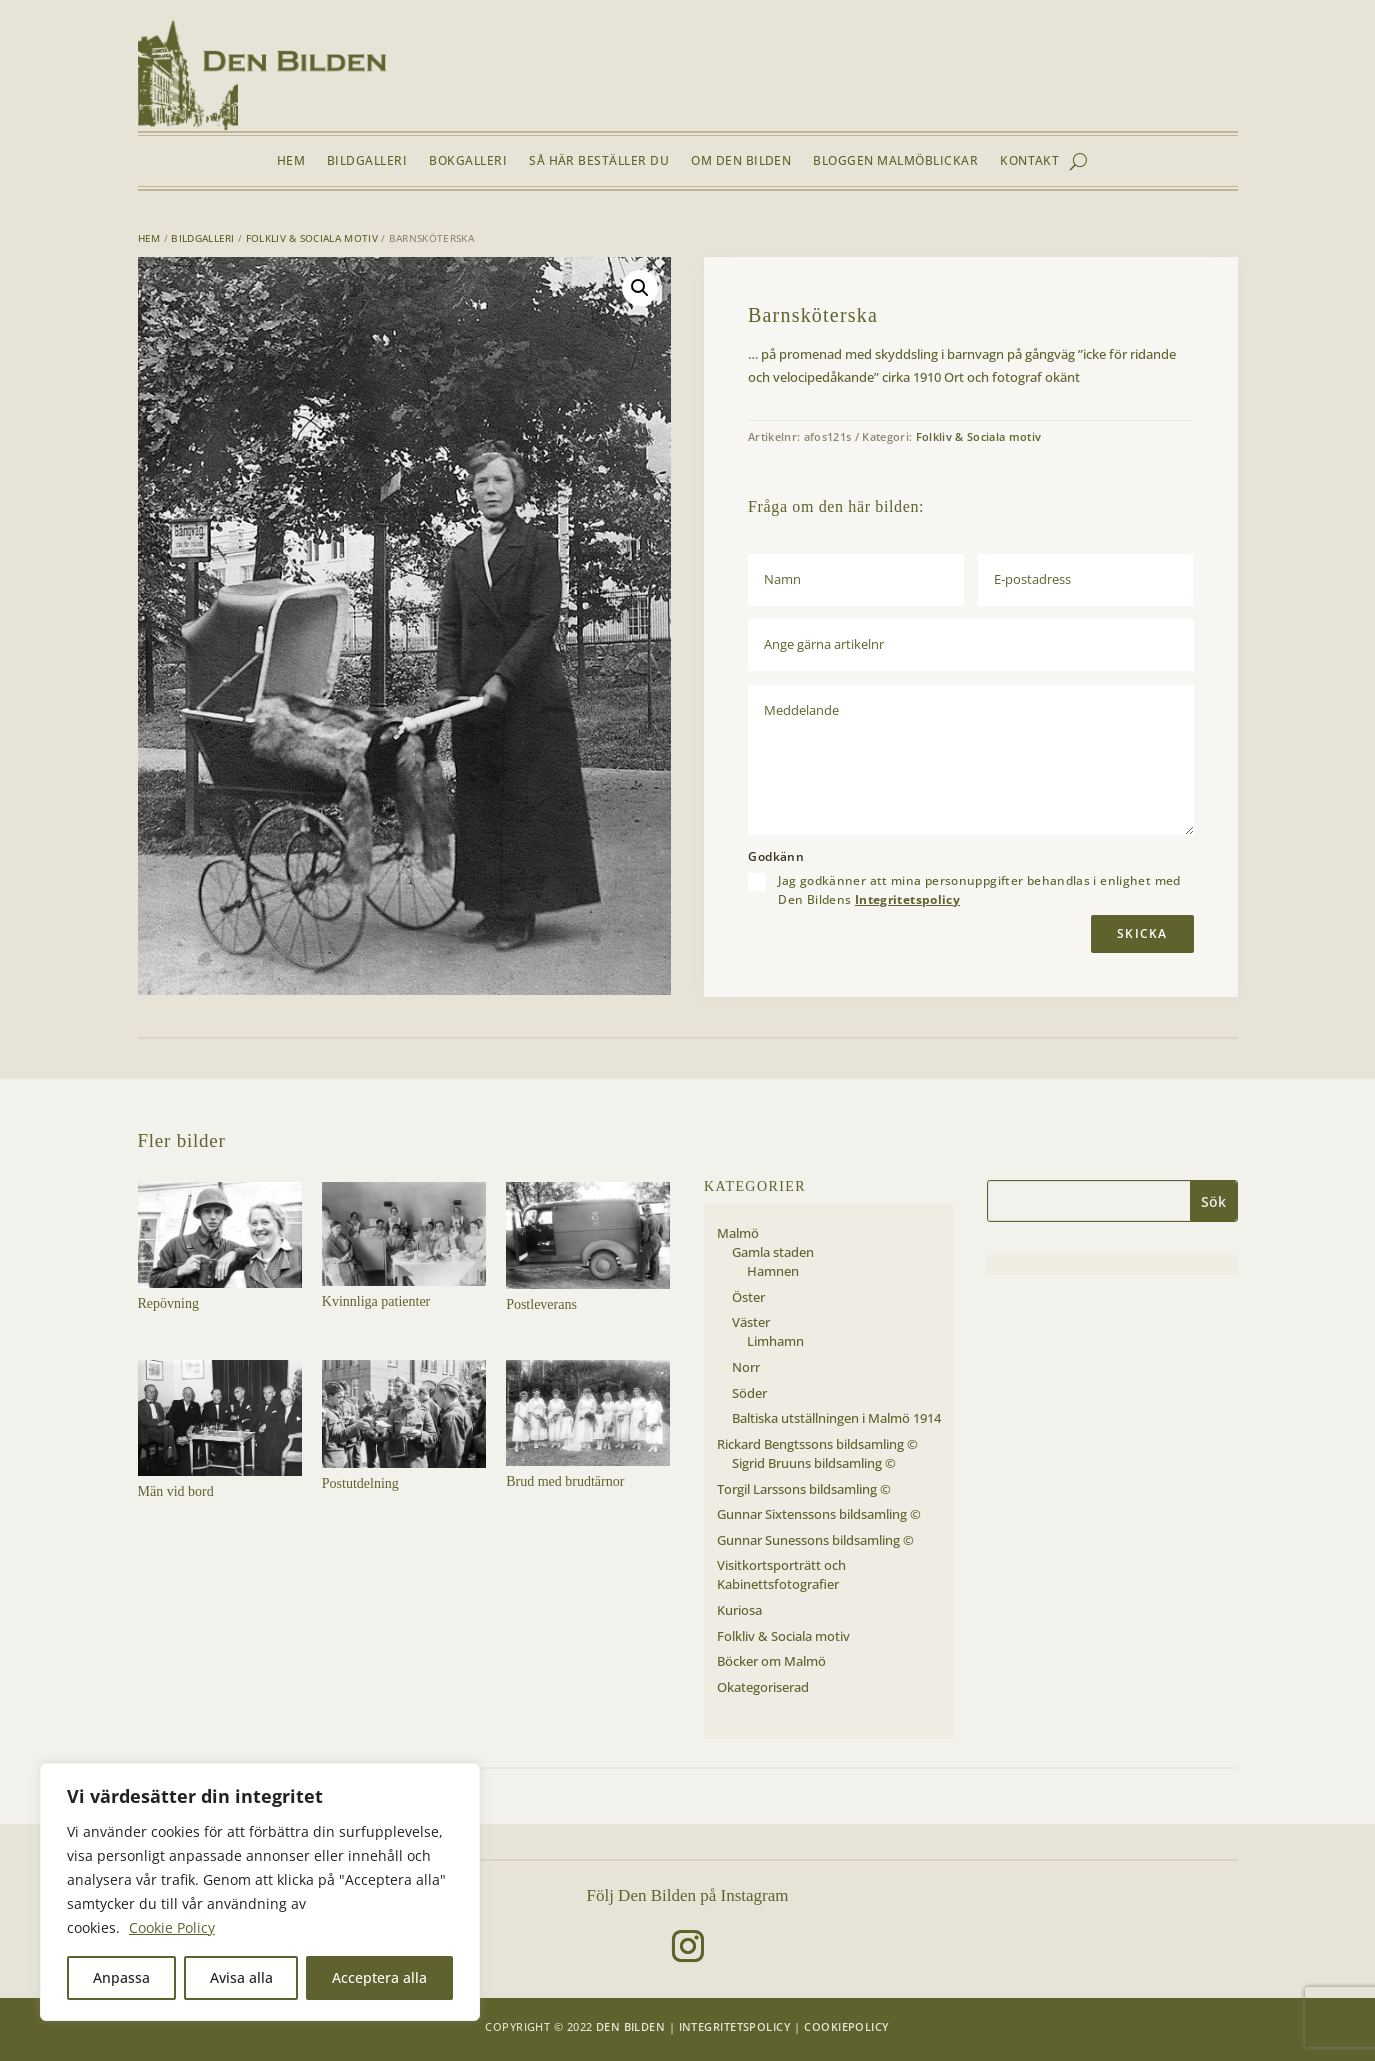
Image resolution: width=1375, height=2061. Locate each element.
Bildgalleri (367, 161)
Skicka (1142, 933)
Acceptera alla (379, 1977)
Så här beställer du (599, 161)
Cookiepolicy (846, 2026)
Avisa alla (241, 1977)
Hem (291, 161)
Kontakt (1029, 161)
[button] (640, 288)
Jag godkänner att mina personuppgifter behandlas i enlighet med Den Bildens (979, 890)
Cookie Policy (172, 1927)
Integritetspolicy (907, 899)
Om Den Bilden (741, 161)
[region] (260, 1892)
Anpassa (121, 1977)
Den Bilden (630, 2026)
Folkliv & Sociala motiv (312, 238)
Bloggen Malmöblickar (895, 161)
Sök (1213, 1201)
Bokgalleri (468, 161)
